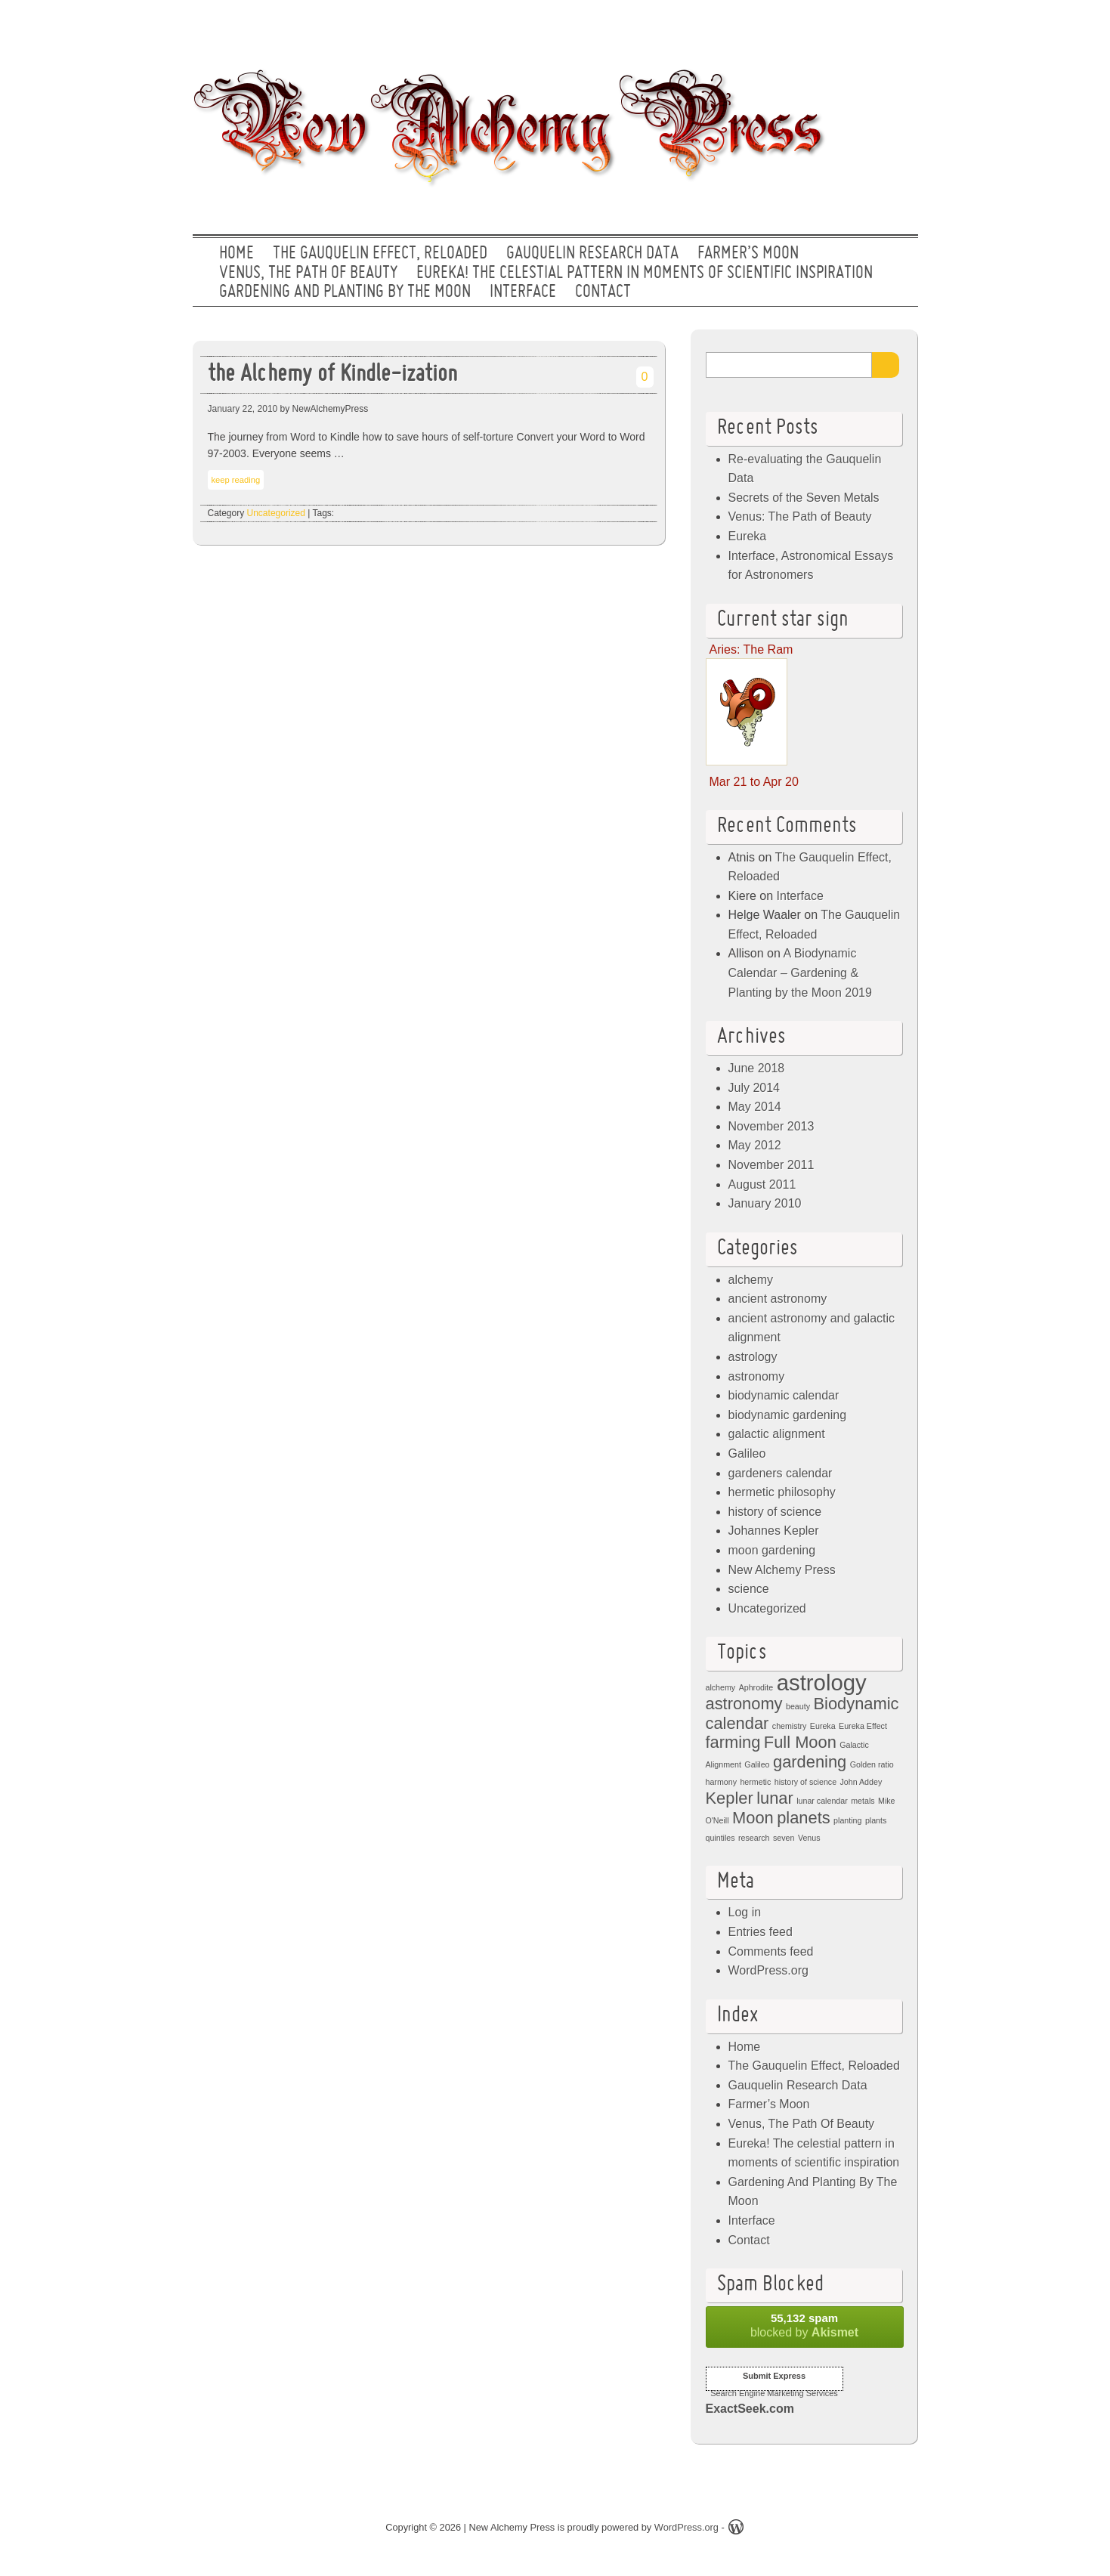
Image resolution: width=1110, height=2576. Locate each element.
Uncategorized (276, 513)
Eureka (747, 536)
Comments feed (771, 1951)
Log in (745, 1912)
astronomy (756, 1376)
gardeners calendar (780, 1473)
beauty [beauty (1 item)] (798, 1706)
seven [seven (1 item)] (783, 1837)
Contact (603, 292)
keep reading (236, 479)
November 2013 (771, 1126)
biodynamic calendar (783, 1395)
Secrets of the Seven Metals (804, 497)
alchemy (751, 1279)
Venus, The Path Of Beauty (308, 273)
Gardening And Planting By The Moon (345, 292)
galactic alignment (776, 1433)
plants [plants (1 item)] (875, 1820)
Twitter (801, 26)
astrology (753, 1356)
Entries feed (760, 1931)
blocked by (805, 2325)
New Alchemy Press (782, 1569)
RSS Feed (897, 26)
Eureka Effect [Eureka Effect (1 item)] (863, 1725)
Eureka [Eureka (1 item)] (823, 1725)
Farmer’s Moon (748, 254)
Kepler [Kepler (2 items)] (729, 1798)
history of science (775, 1511)
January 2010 (765, 1203)
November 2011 (771, 1164)
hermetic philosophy (782, 1492)
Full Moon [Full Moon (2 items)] (800, 1742)
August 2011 (762, 1184)
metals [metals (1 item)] (862, 1800)
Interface (523, 292)
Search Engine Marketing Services (774, 2393)
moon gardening (772, 1550)
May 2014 (754, 1106)
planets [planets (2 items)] (803, 1817)
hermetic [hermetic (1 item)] (755, 1781)
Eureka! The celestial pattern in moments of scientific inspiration (644, 273)
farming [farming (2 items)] (733, 1742)
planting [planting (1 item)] (847, 1820)
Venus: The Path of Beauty (800, 516)
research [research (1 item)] (753, 1837)
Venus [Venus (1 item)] (809, 1837)
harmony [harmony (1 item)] (721, 1781)
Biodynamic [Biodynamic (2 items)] (855, 1703)
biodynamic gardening (787, 1415)
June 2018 (756, 1068)
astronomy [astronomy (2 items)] (744, 1703)
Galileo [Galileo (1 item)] (756, 1764)
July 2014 (754, 1087)
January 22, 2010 (243, 409)
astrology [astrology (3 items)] (822, 1682)
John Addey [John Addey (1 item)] (861, 1781)
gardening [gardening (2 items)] (809, 1761)
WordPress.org (768, 1970)
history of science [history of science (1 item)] (805, 1781)
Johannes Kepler (773, 1530)
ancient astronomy (777, 1298)
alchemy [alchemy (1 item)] (721, 1687)
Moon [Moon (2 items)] (753, 1817)
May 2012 (754, 1145)
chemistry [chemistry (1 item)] (789, 1725)
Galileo (747, 1453)
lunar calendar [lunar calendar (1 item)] (822, 1800)
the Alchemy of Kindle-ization (332, 375)
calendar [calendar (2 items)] (737, 1723)
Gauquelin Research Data (592, 254)
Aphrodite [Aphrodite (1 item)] (756, 1687)
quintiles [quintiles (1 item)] (720, 1837)
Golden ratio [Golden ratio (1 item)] (872, 1764)
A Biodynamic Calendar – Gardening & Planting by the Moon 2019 (800, 972)
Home (236, 254)
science (748, 1588)
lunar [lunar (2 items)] (774, 1798)
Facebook (849, 26)
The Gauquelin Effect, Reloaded (380, 254)
